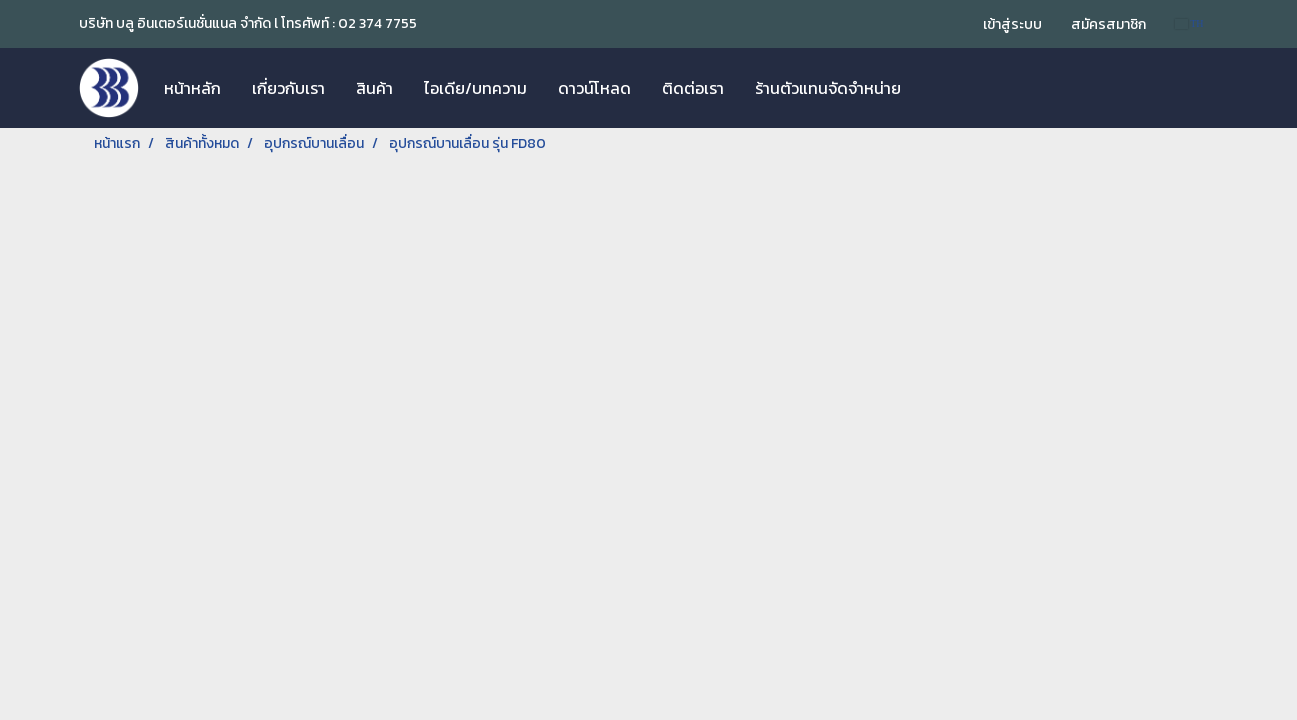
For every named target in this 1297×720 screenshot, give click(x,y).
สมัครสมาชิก (1108, 24)
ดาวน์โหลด (594, 88)
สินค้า (374, 88)
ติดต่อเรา (693, 88)
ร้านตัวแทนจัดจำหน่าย (828, 88)
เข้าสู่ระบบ (1012, 24)
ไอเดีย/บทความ (475, 88)
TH (1189, 23)
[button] (934, 88)
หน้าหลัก (192, 88)
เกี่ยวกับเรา (288, 88)
